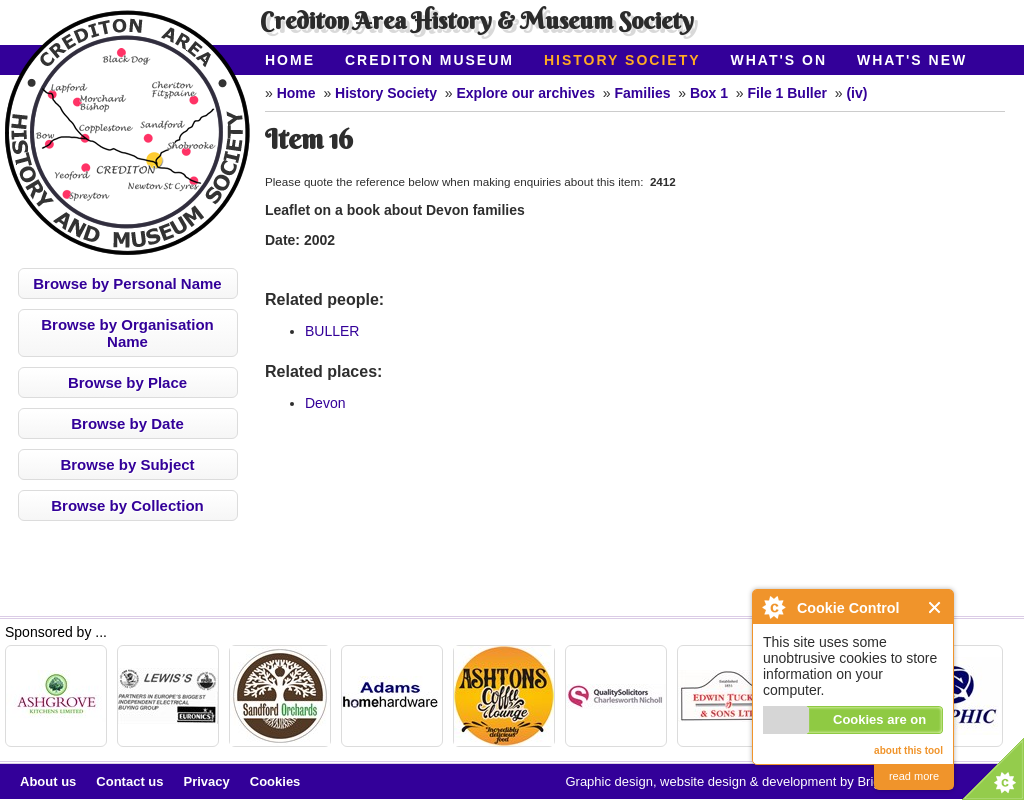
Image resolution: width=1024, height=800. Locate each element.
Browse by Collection (127, 505)
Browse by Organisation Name (127, 333)
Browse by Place (127, 382)
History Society (622, 60)
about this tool (908, 750)
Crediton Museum (429, 60)
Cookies (275, 781)
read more (914, 776)
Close (935, 607)
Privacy (207, 781)
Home (290, 60)
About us (48, 781)
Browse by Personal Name (127, 283)
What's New (912, 60)
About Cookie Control (773, 607)
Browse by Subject (127, 464)
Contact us (129, 781)
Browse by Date (127, 423)
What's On (779, 60)
